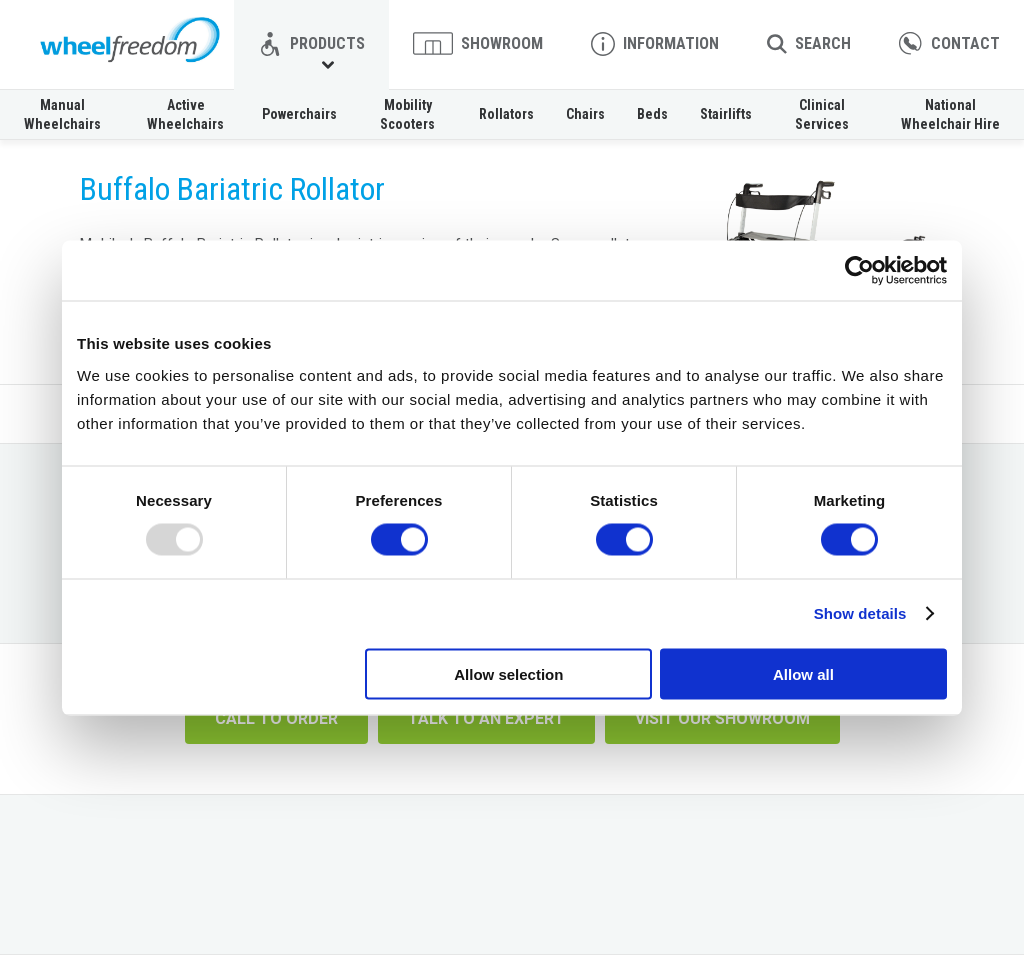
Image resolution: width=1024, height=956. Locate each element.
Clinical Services (822, 114)
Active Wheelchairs (185, 114)
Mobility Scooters (407, 114)
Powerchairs (299, 114)
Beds (652, 114)
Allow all (803, 673)
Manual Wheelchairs (62, 114)
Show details (860, 613)
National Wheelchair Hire (950, 114)
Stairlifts (726, 114)
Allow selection (508, 673)
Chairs (585, 114)
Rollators (506, 114)
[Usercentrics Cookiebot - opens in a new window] (859, 271)
